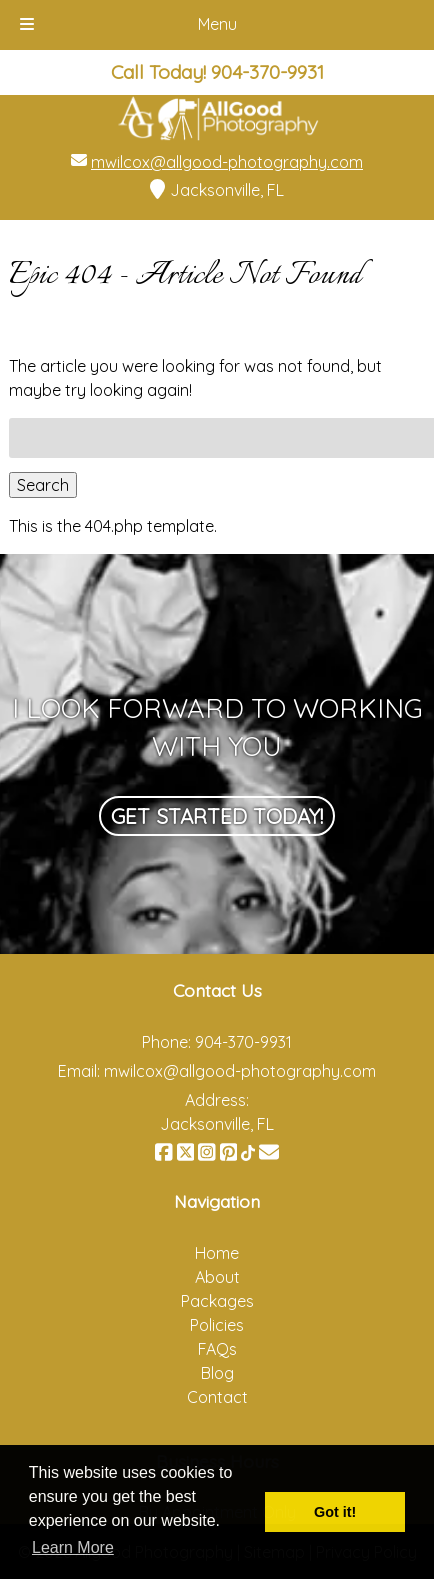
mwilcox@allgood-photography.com (227, 162)
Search (43, 485)
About (217, 1277)
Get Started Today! (217, 816)
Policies (217, 1325)
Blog (217, 1373)
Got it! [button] (335, 1512)
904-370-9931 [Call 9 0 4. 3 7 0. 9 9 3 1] (243, 1042)
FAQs (217, 1349)
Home (217, 1253)
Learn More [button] (73, 1547)
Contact (217, 1397)
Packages (217, 1301)
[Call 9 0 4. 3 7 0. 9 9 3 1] (267, 72)
